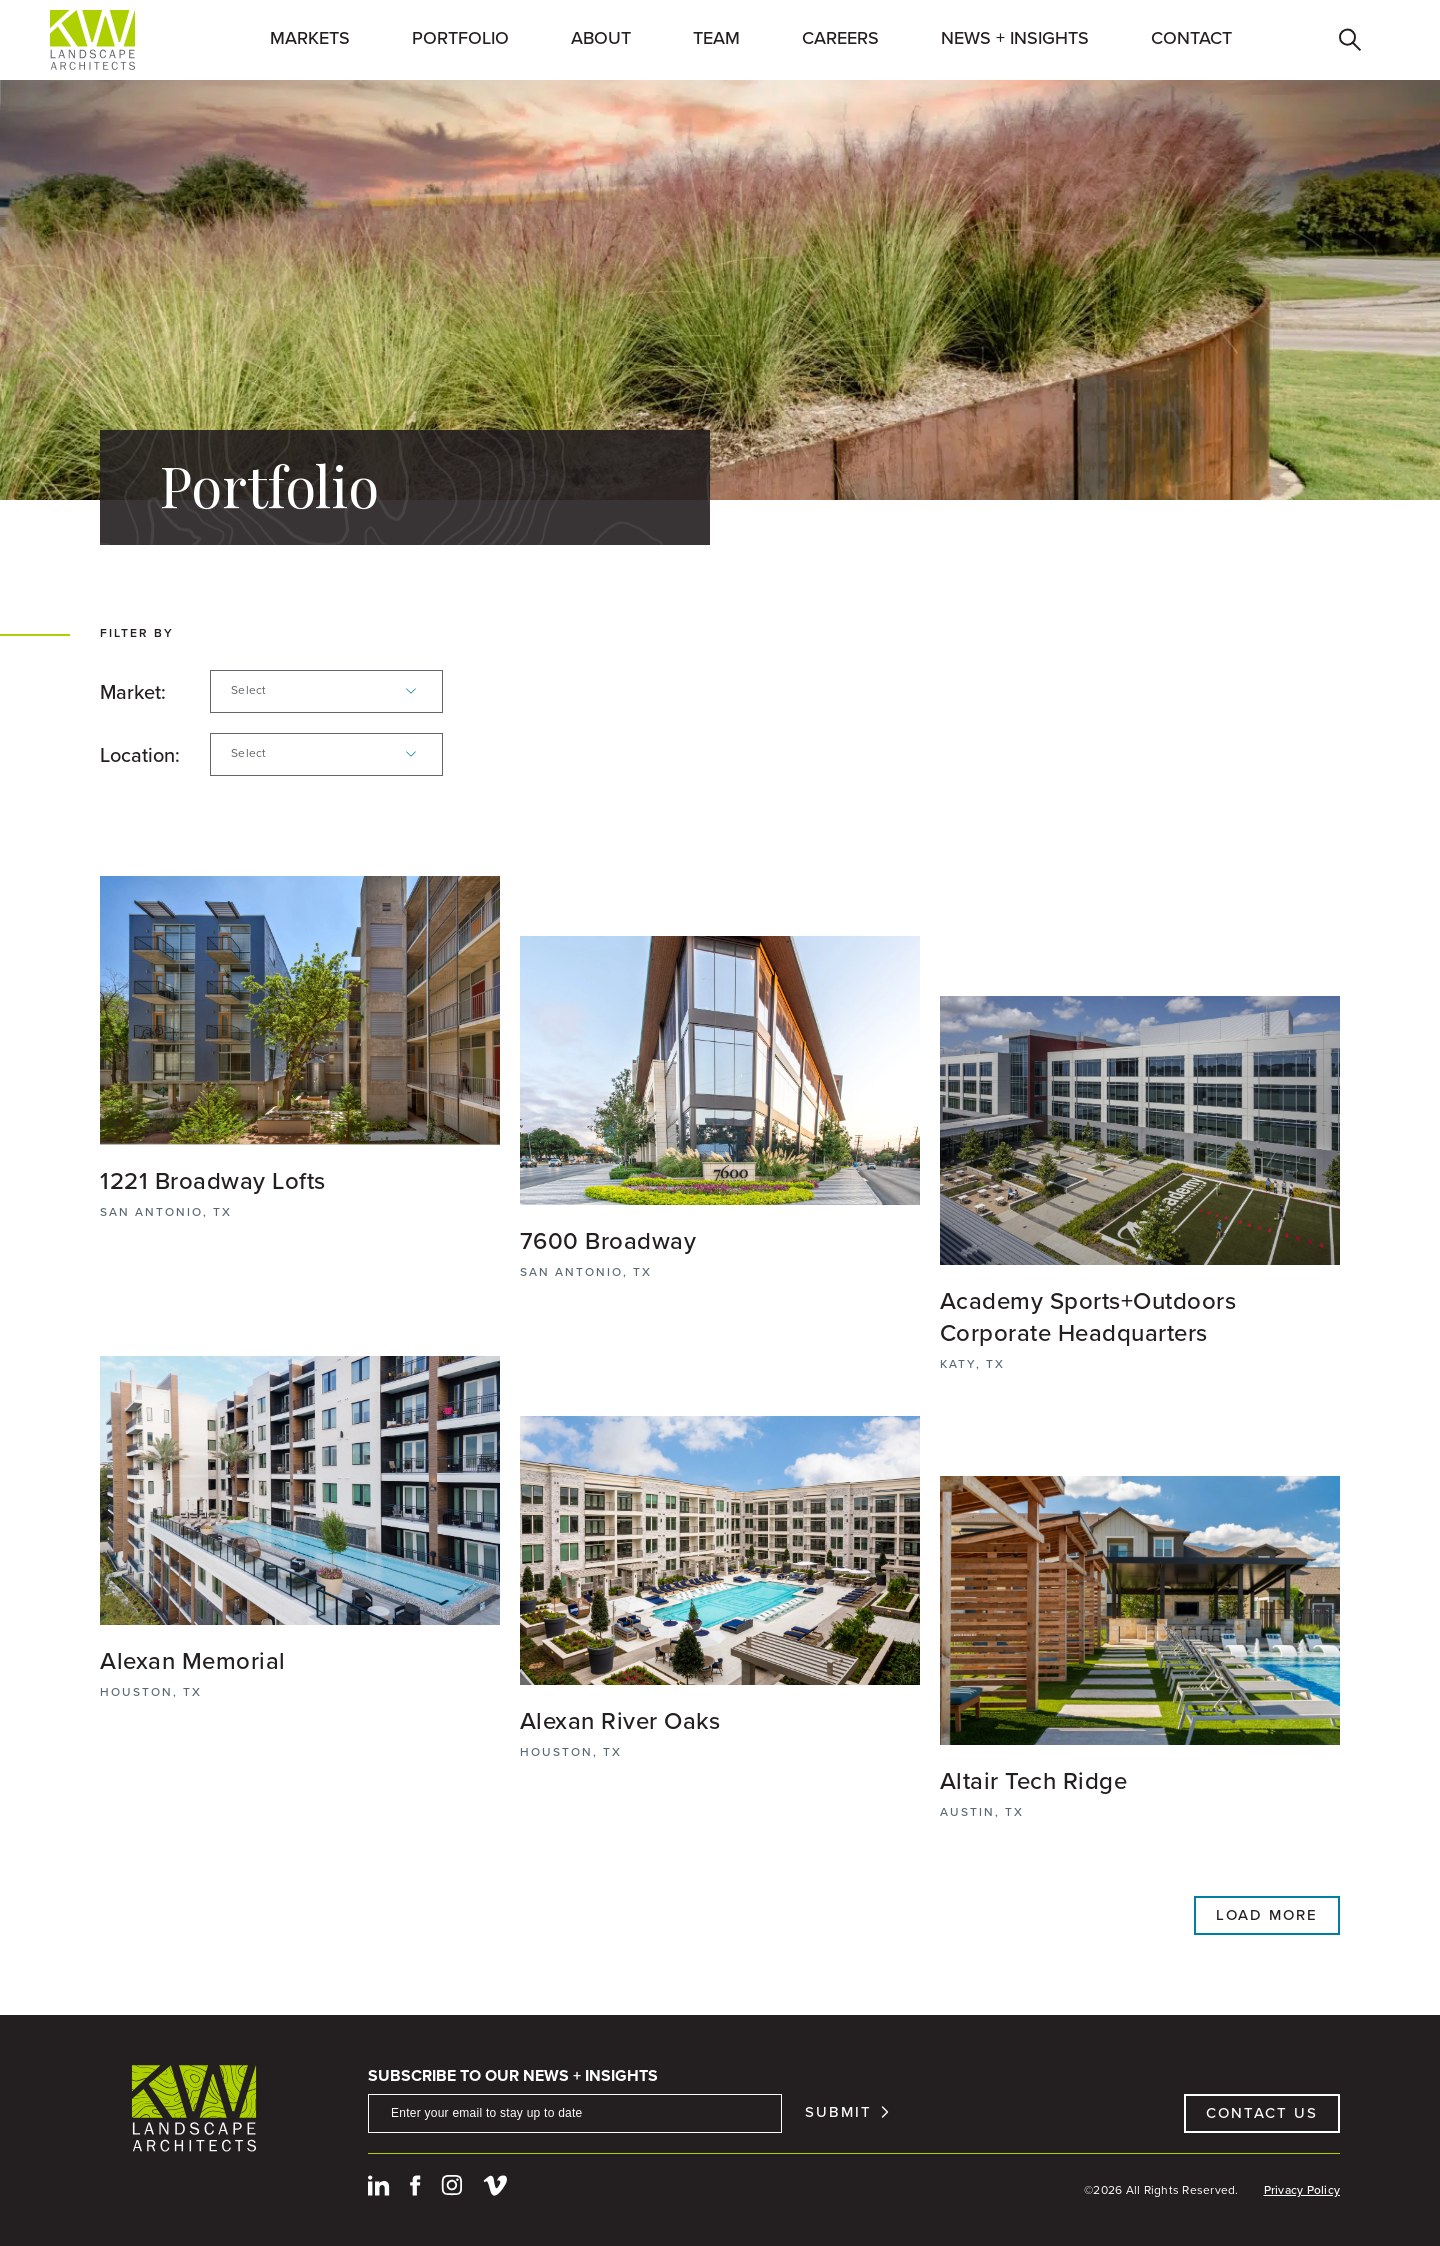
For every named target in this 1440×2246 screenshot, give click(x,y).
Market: (133, 692)
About (601, 38)
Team (716, 38)
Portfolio (460, 38)
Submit (838, 2112)
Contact (1191, 38)
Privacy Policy (1302, 2190)
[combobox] (326, 691)
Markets (310, 38)
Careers (840, 38)
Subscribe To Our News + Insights (513, 2075)
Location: (140, 755)
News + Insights (1015, 38)
